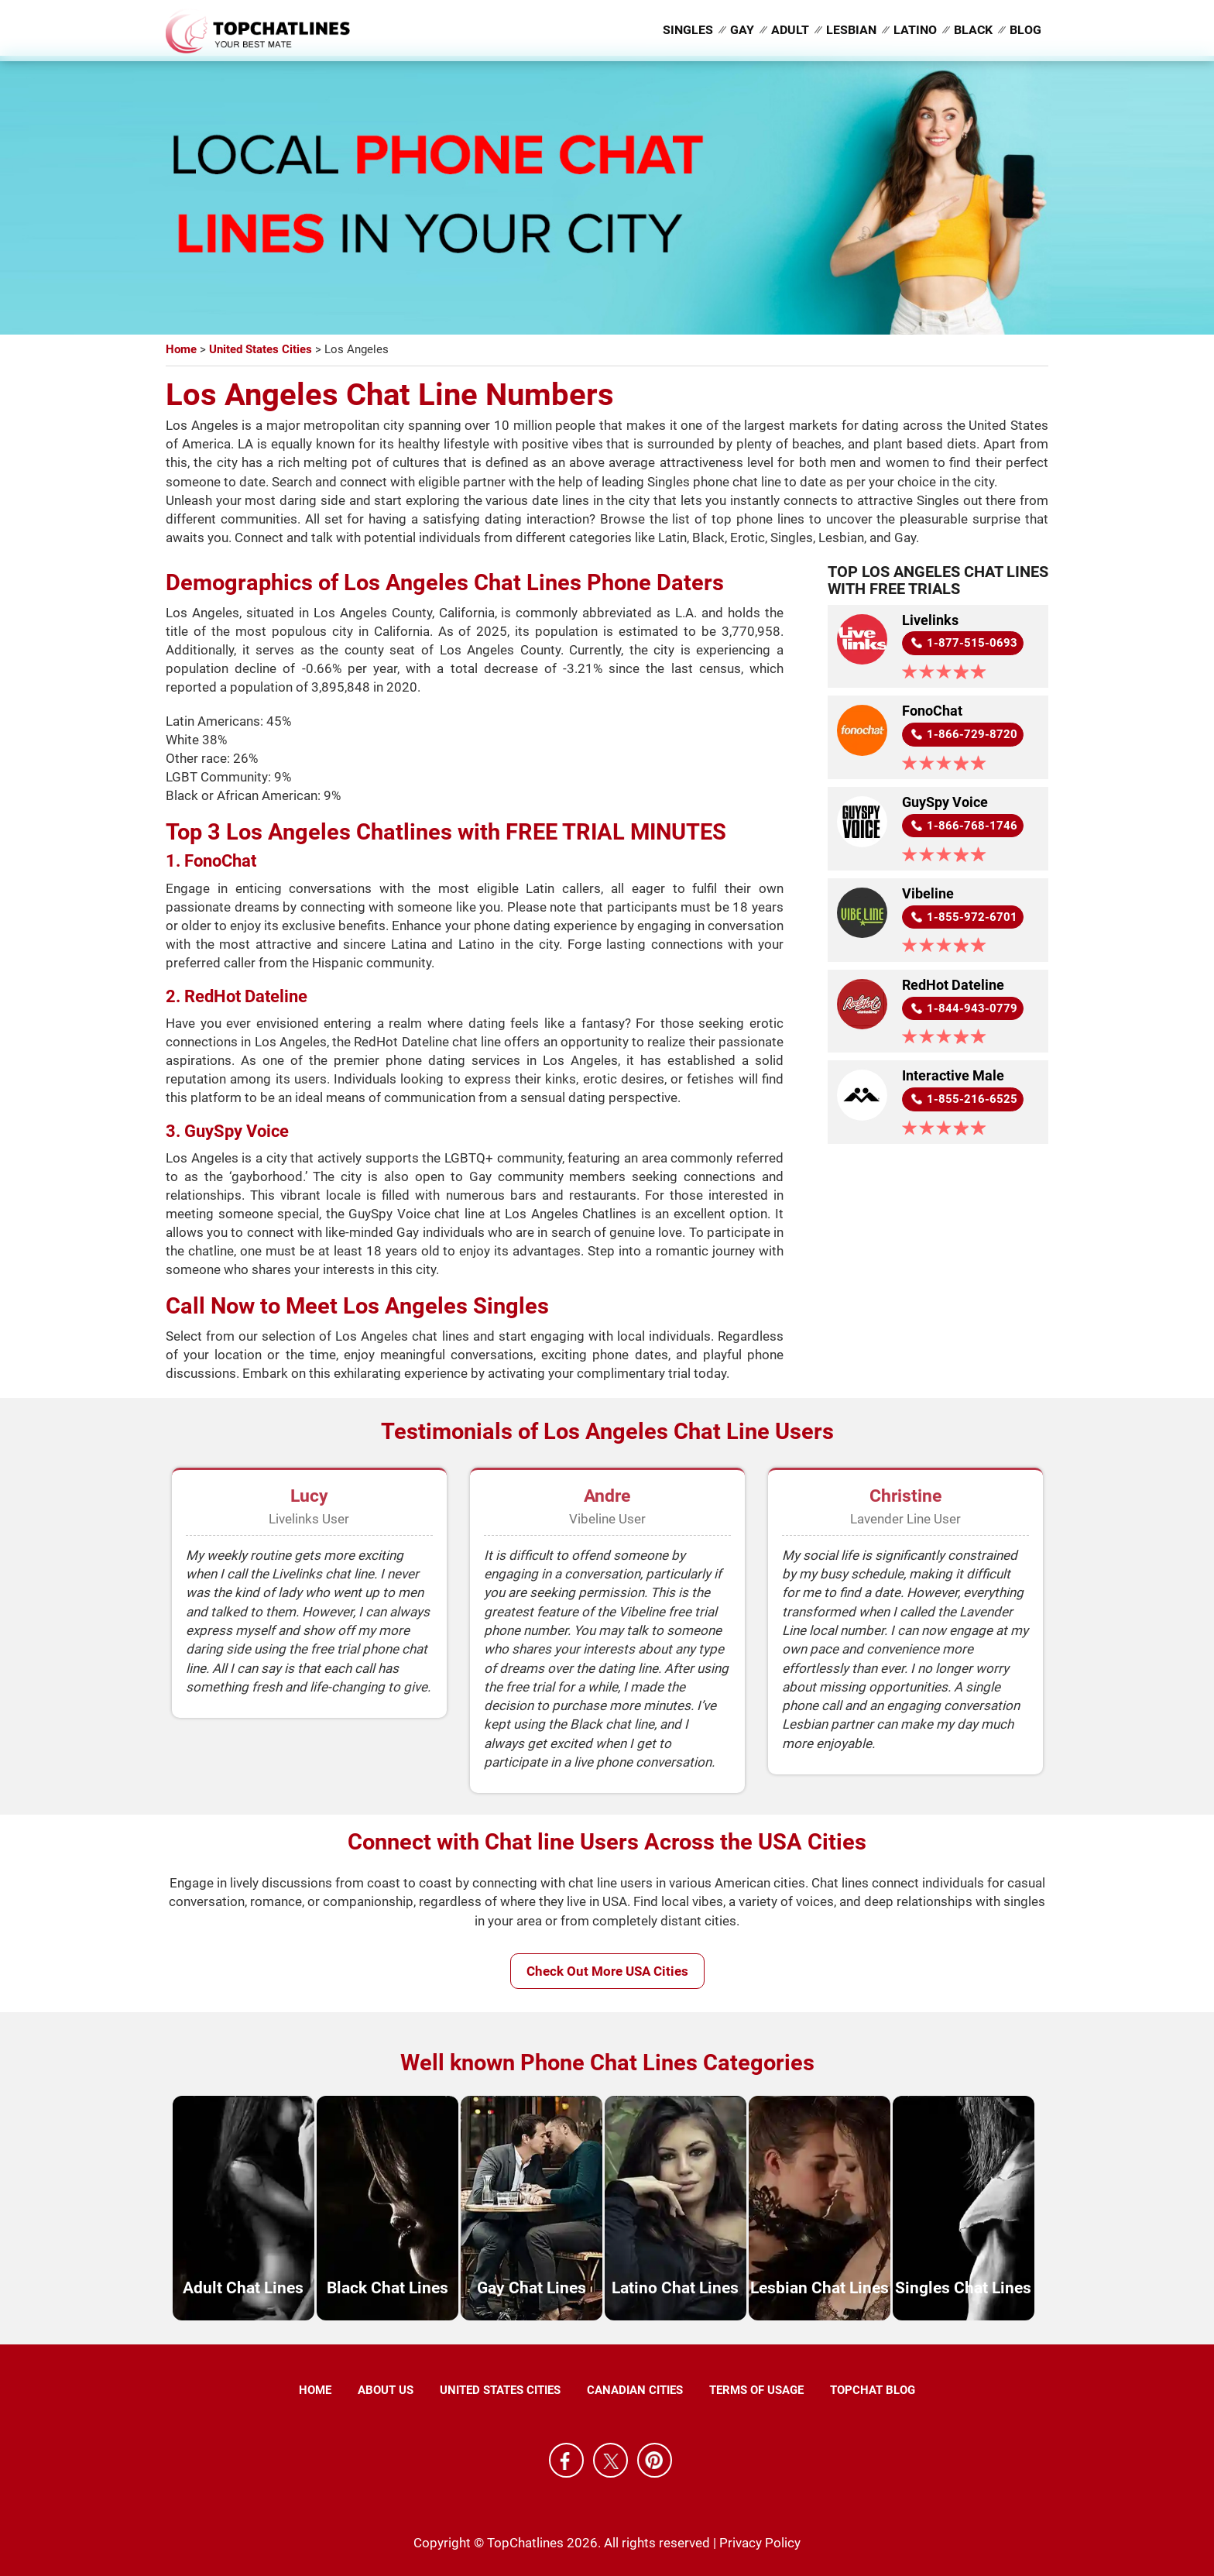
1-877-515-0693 (972, 643)
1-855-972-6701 (972, 917)
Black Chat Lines (387, 2288)
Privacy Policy (760, 2542)
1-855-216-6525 (972, 1099)
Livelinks (930, 620)
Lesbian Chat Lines (819, 2288)
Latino (915, 29)
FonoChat (932, 711)
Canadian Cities (635, 2390)
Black (973, 29)
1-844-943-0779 (972, 1008)
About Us (385, 2390)
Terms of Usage (756, 2390)
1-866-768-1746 (972, 826)
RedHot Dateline (953, 985)
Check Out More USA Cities (607, 1971)
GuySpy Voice (945, 802)
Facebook (566, 2460)
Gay (742, 29)
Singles (688, 29)
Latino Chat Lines (675, 2288)
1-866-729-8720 (972, 734)
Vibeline (928, 894)
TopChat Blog (872, 2390)
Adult (790, 29)
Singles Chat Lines (963, 2288)
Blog (1025, 29)
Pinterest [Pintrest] (654, 2460)
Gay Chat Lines (531, 2288)
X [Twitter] (610, 2460)
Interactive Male (953, 1076)
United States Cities (500, 2390)
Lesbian (851, 29)
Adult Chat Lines (243, 2288)
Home (315, 2390)
